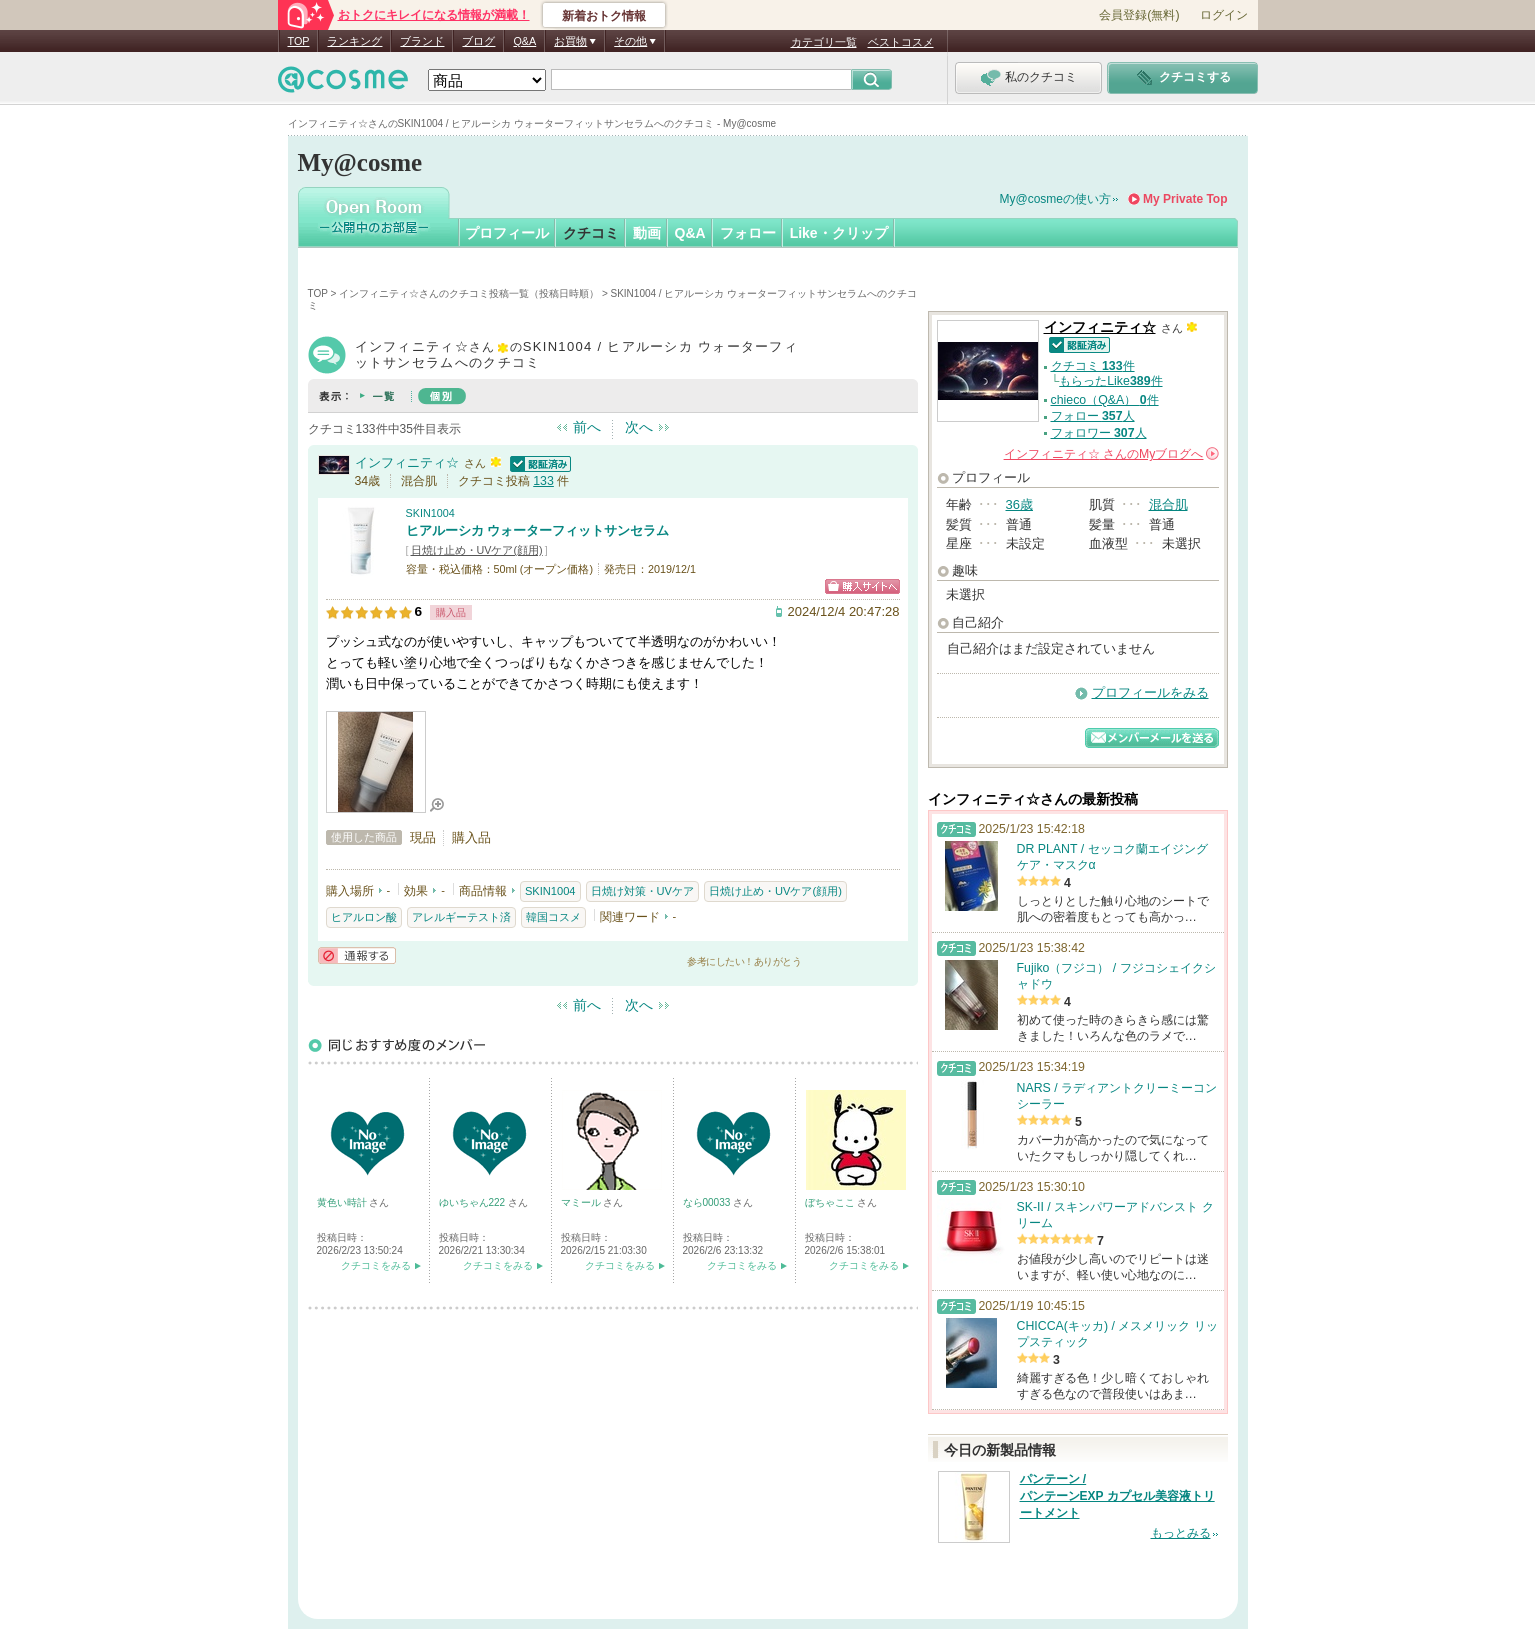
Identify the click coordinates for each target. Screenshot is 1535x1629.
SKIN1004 (430, 513)
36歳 (1019, 504)
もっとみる (1181, 1533)
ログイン (1224, 15)
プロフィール (507, 233)
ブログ (478, 41)
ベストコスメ (901, 42)
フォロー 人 (1093, 416)
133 (543, 481)
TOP (299, 41)
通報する (357, 955)
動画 (647, 233)
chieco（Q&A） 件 (1105, 400)
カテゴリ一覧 (824, 42)
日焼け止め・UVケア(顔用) (477, 550)
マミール (582, 1202)
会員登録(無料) (1139, 15)
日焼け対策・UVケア (642, 891)
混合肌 (1168, 504)
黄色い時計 (343, 1202)
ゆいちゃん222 (473, 1202)
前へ (587, 427)
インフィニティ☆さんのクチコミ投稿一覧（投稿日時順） (469, 293)
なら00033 (708, 1202)
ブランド (422, 41)
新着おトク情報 (604, 16)
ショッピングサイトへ (862, 586)
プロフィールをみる (1150, 692)
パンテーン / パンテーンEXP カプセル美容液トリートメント (1117, 1496)
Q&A (524, 41)
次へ (639, 427)
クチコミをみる (376, 1265)
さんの (1111, 454)
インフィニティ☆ (407, 462)
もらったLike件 (1110, 381)
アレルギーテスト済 (461, 917)
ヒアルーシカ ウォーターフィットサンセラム (538, 530)
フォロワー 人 (1099, 433)
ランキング (354, 41)
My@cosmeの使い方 (1056, 199)
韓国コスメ (553, 917)
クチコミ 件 (1093, 366)
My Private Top (1185, 199)
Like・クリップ (839, 233)
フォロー (748, 233)
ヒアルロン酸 (364, 917)
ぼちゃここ (831, 1202)
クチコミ (591, 233)
